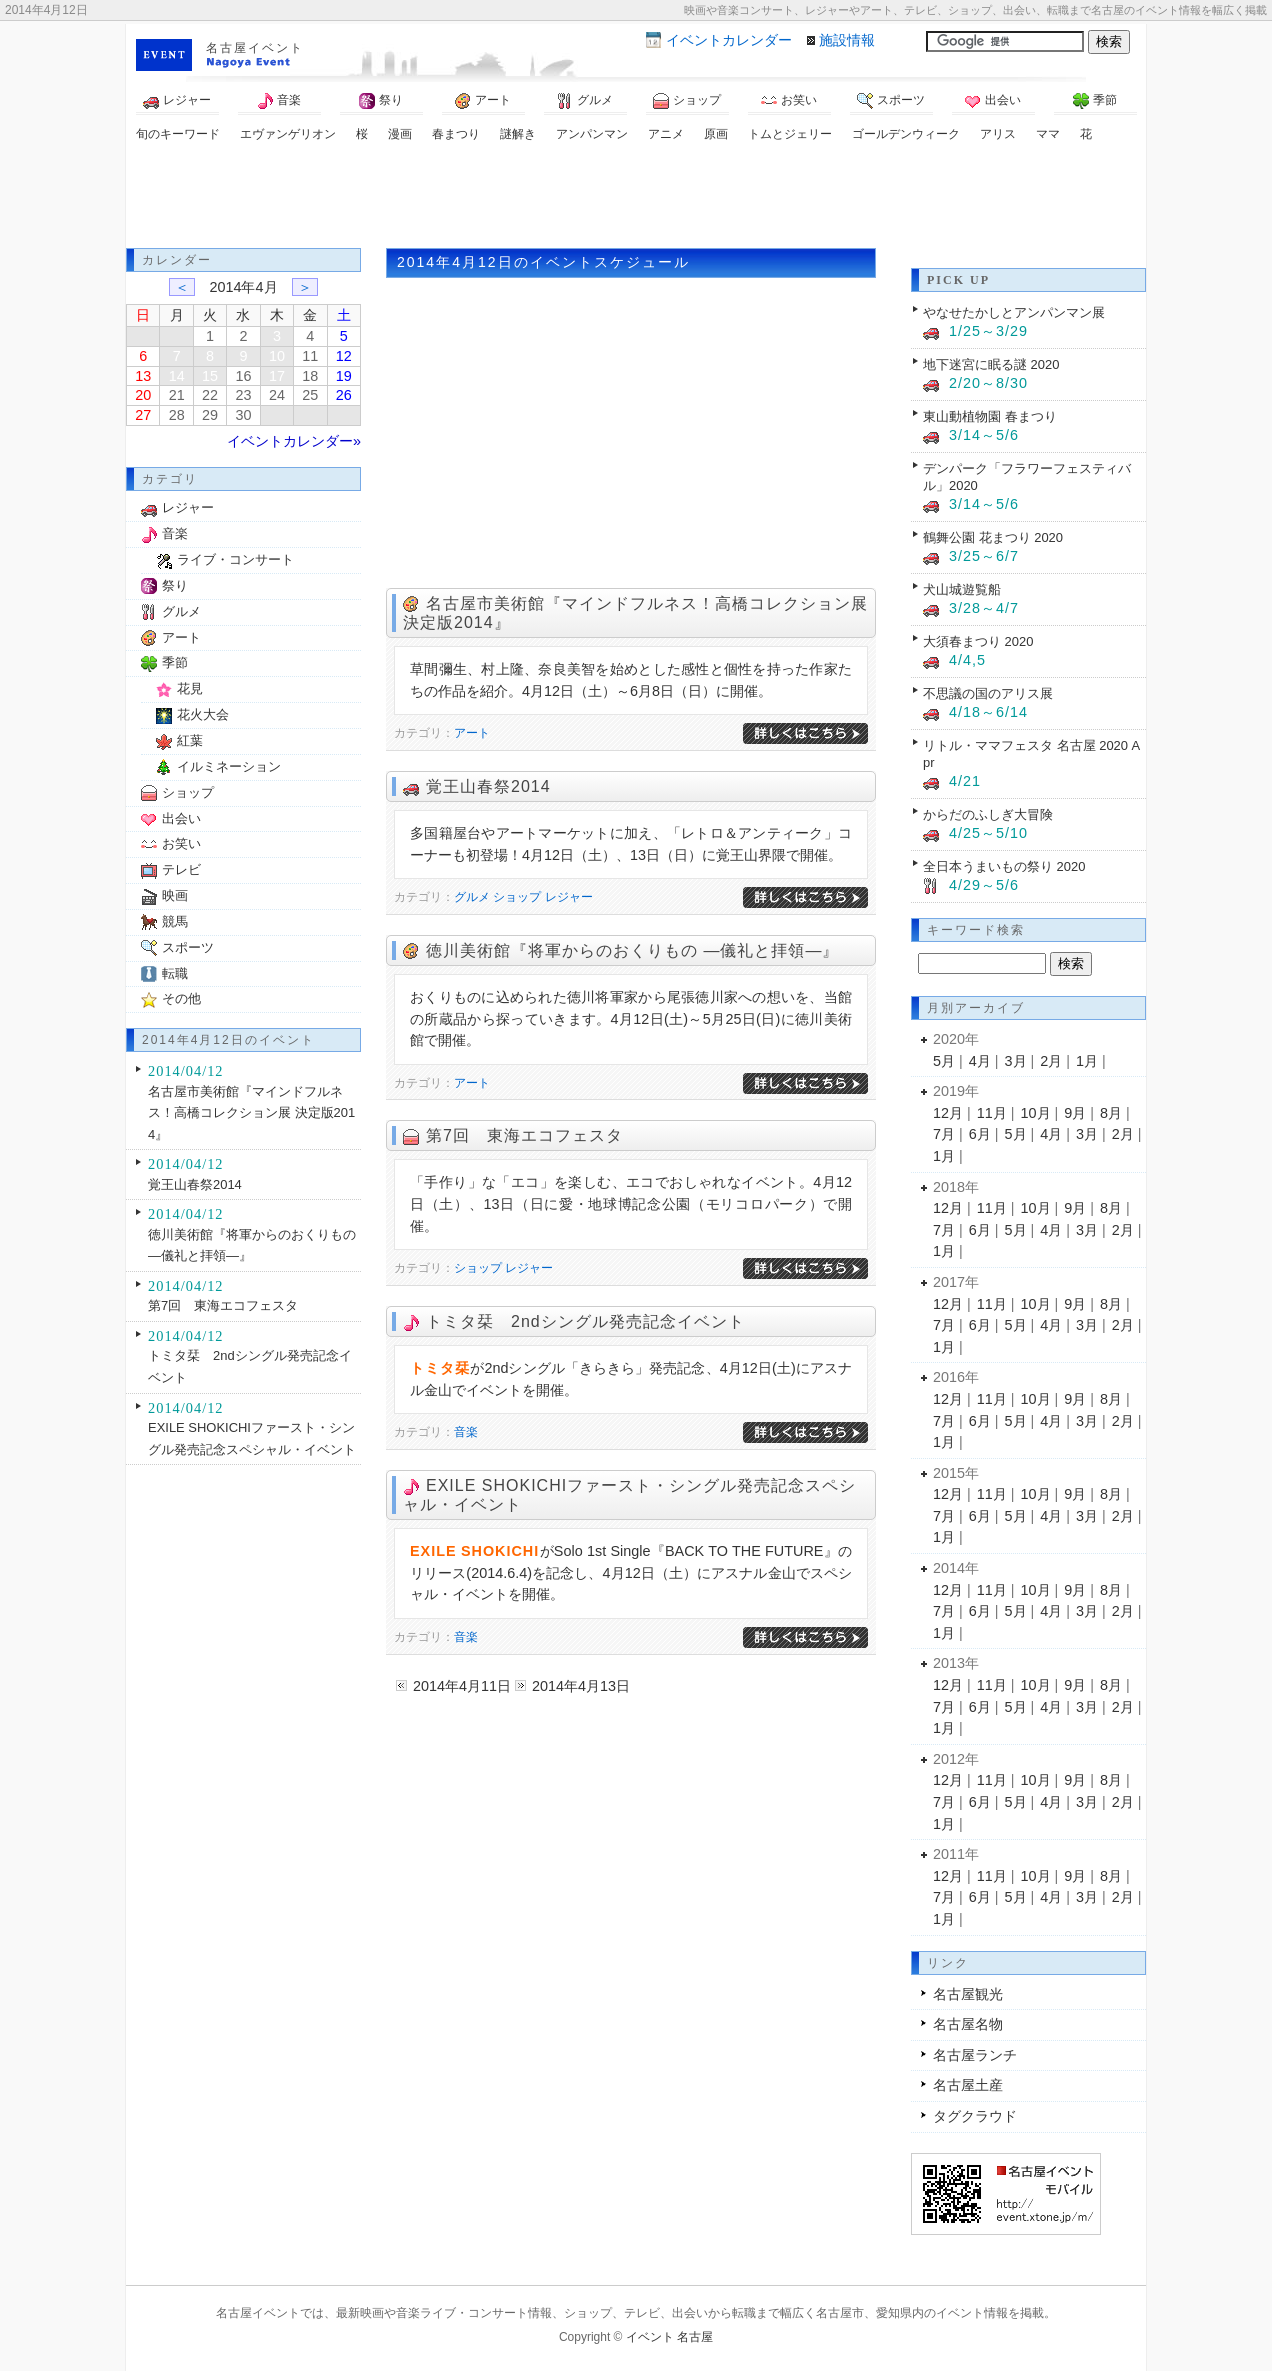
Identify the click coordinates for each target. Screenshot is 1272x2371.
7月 (944, 1134)
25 (310, 395)
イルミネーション (229, 766)
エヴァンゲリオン (288, 134)
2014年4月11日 (462, 1686)
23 (243, 395)
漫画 (400, 134)
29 (210, 415)
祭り (381, 101)
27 (143, 415)
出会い (993, 101)
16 (243, 376)
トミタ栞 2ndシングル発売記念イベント (585, 1321)
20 (143, 395)
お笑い (789, 101)
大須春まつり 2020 (978, 641)
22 (210, 395)
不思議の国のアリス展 (988, 693)
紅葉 (190, 740)
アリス (998, 134)
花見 (190, 688)
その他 (181, 998)
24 (277, 395)
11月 (992, 1113)
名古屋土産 (968, 2085)
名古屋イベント (255, 48)
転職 (175, 973)
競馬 (175, 921)
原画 (716, 134)
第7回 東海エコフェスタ (524, 1135)
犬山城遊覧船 (962, 589)
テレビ (181, 869)
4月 (980, 1061)
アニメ (666, 134)
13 (143, 376)
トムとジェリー (790, 134)
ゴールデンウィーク (906, 134)
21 (177, 395)
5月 (944, 1061)
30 (243, 415)
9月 (1075, 1113)
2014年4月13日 (581, 1686)
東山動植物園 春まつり (990, 416)
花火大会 (203, 714)
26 (344, 395)
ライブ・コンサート (235, 559)
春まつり (456, 134)
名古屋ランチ (975, 2055)
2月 (1051, 1061)
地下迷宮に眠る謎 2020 (991, 364)
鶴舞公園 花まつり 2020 (993, 537)
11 (310, 356)
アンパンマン (592, 134)
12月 (948, 1113)
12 (344, 356)
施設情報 (847, 40)
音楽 (279, 101)
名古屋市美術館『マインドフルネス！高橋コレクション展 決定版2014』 (251, 1113)
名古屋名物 (968, 2024)
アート (483, 101)
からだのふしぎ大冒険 (988, 814)
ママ (1048, 134)
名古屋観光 (968, 1994)
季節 (1095, 101)
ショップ (687, 101)
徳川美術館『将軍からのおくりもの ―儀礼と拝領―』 (632, 950)
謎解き (518, 134)
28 (177, 415)
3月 (1016, 1061)
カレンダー (729, 40)
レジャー (177, 101)
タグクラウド (975, 2116)
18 (310, 376)
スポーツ (891, 101)
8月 (1111, 1113)
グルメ (585, 101)
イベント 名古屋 (669, 2337)
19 (344, 376)
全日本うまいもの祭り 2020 (1004, 866)
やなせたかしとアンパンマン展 (1014, 312)
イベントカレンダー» (294, 441)
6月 (980, 1134)
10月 (1036, 1113)
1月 (1087, 1061)
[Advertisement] (636, 198)
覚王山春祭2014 (488, 786)
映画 (175, 895)
